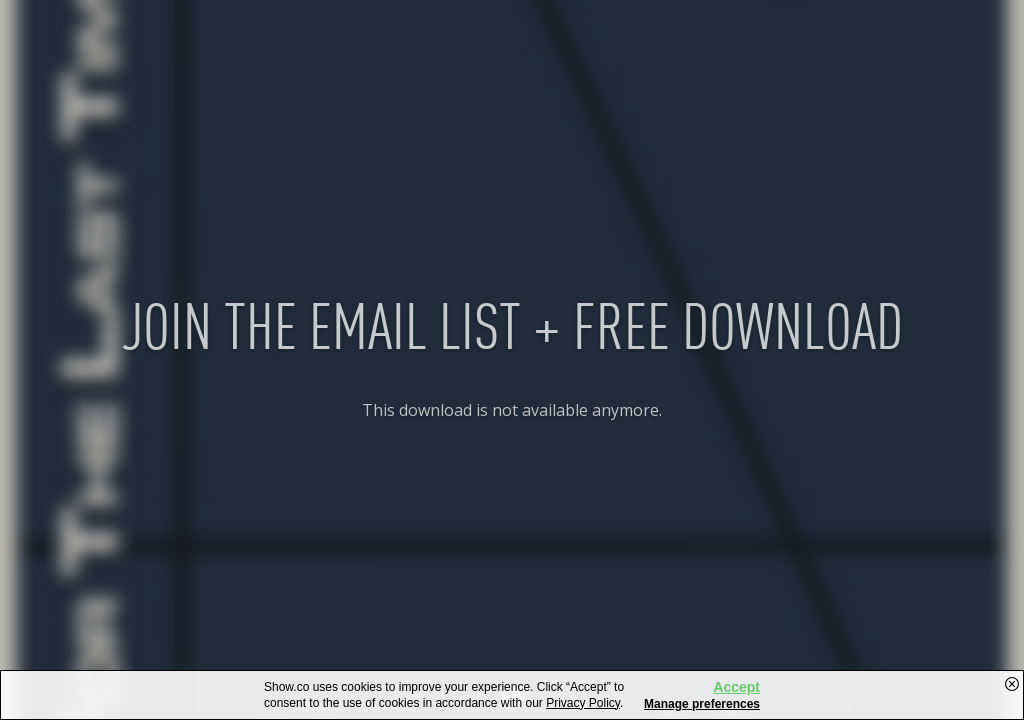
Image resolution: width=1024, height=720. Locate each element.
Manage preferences (702, 704)
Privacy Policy (583, 703)
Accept (736, 687)
